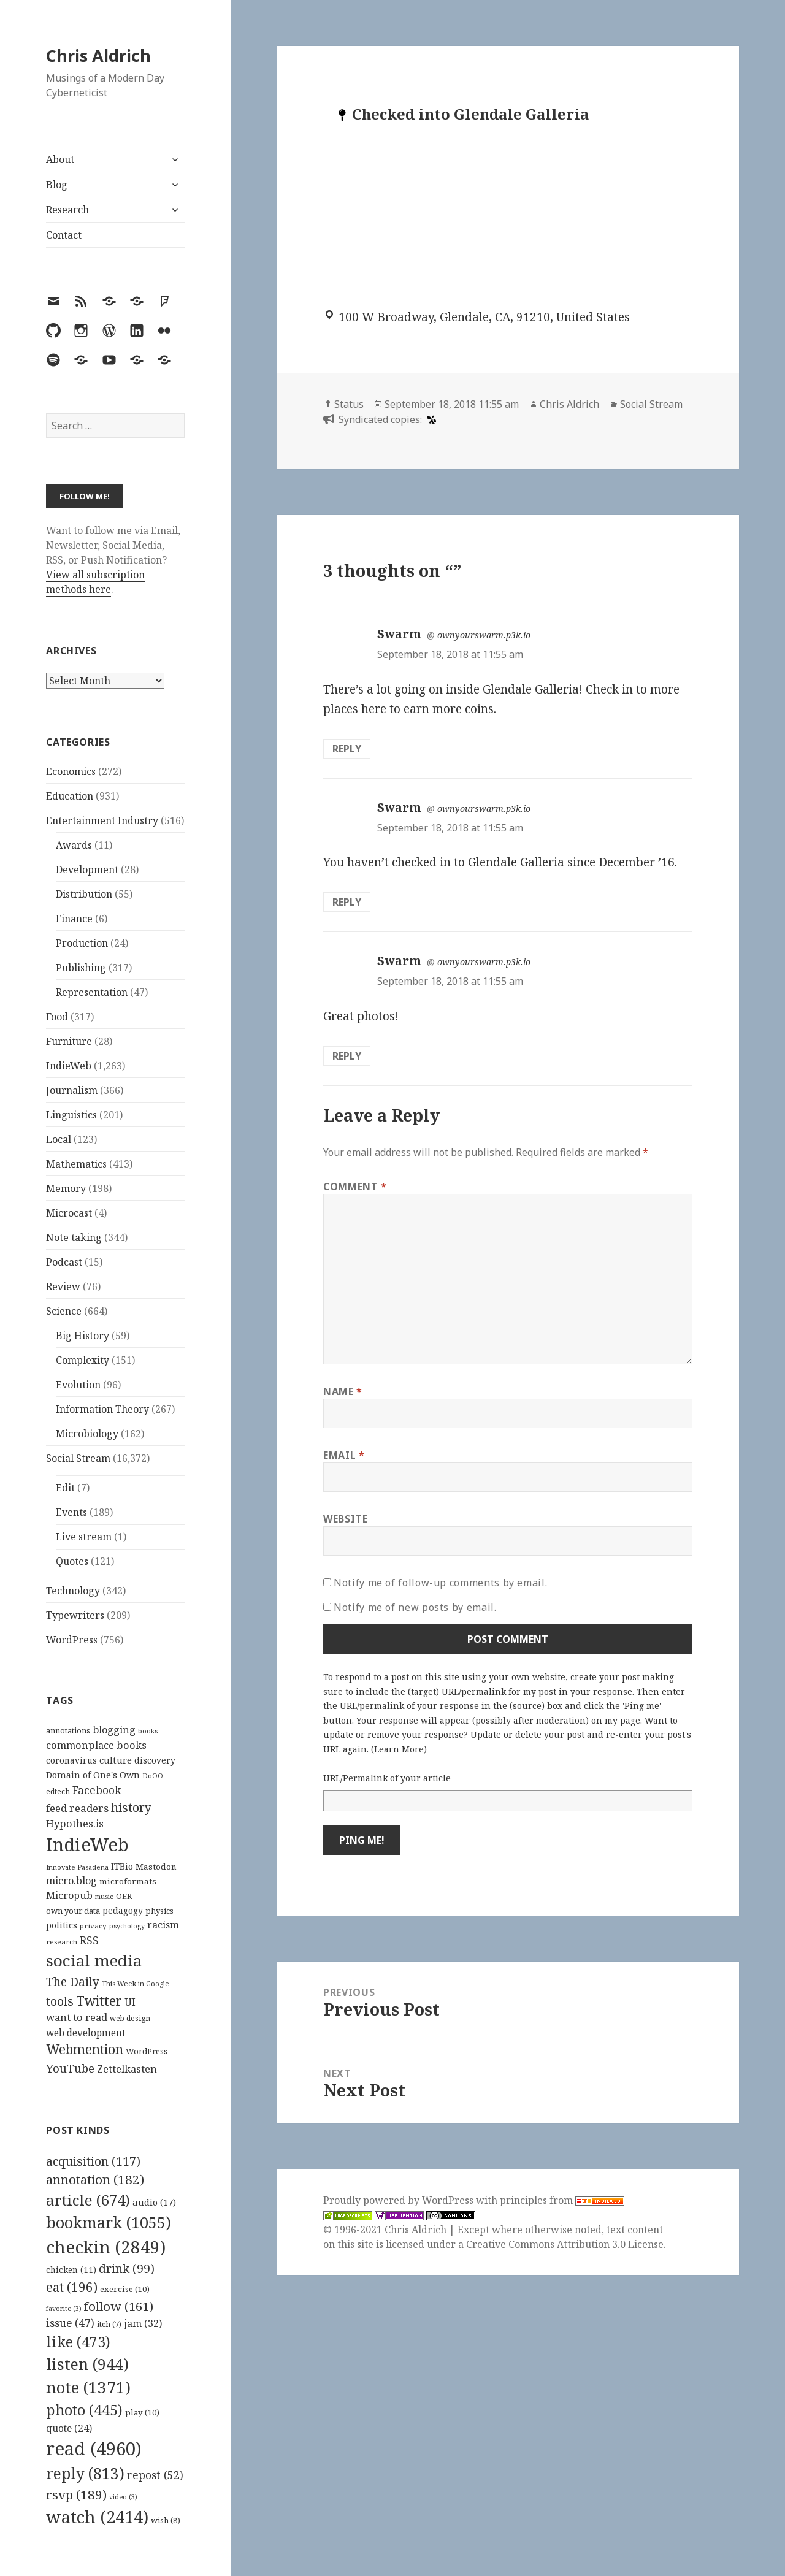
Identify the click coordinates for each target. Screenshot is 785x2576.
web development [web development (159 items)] (86, 2033)
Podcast (64, 1262)
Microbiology (87, 1433)
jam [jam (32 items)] (143, 2323)
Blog (56, 184)
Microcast (69, 1213)
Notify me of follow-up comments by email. (440, 1582)
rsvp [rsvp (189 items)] (76, 2494)
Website (345, 1519)
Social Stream (78, 1458)
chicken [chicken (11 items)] (71, 2270)
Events (71, 1512)
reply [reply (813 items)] (85, 2473)
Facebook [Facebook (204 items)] (96, 1790)
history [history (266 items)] (131, 1807)
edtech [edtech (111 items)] (58, 1791)
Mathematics (76, 1164)
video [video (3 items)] (123, 2497)
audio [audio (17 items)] (154, 2202)
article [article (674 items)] (88, 2200)
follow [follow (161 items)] (118, 2306)
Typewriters (75, 1615)
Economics (71, 771)
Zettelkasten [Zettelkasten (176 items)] (127, 2069)
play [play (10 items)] (142, 2412)
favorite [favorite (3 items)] (64, 2308)
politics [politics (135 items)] (61, 1925)
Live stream (84, 1536)
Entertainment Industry (102, 820)
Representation (92, 992)
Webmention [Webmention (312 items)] (84, 2049)
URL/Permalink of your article (387, 1778)
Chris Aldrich (98, 55)
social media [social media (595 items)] (94, 1960)
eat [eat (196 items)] (72, 2287)
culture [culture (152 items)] (115, 1760)
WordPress (72, 1639)
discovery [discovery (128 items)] (154, 1760)
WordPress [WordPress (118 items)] (146, 2051)
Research (67, 209)
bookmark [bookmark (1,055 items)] (108, 2222)
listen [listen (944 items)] (87, 2363)
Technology (73, 1590)
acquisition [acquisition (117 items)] (93, 2161)
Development (87, 869)
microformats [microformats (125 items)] (127, 1881)
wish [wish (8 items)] (165, 2520)
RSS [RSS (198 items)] (89, 1940)
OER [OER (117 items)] (124, 1895)
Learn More (399, 1749)
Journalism (72, 1090)
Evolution (78, 1384)
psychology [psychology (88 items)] (127, 1926)
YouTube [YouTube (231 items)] (70, 2068)
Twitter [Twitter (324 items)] (99, 2000)
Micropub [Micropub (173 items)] (69, 1895)
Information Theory (102, 1409)
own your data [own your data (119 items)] (73, 1910)
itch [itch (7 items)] (109, 2324)
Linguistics (71, 1115)
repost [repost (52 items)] (155, 2474)
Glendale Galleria (521, 114)
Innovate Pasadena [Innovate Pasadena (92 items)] (77, 1866)
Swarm (399, 634)
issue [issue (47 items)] (70, 2323)
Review (63, 1286)
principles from (562, 2200)
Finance (74, 918)
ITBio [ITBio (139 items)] (122, 1866)
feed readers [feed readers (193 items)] (77, 1808)
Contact (64, 235)
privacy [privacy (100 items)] (93, 1925)
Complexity (82, 1360)
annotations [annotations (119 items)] (68, 1730)
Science (64, 1311)
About (60, 159)
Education (69, 796)
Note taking (74, 1237)
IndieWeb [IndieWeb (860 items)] (87, 1844)
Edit (65, 1487)
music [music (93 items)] (104, 1896)
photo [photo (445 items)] (84, 2410)
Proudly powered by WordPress (399, 2200)
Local (58, 1139)
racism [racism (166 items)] (163, 1925)
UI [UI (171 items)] (130, 2002)
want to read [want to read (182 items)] (76, 2017)
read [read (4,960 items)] (94, 2448)
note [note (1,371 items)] (88, 2387)
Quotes (72, 1561)
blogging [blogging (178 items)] (114, 1730)
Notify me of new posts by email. (415, 1607)
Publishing (81, 967)
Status (349, 404)
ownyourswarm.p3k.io (483, 635)
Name (342, 1391)
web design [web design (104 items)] (130, 2018)
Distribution (84, 894)
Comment (355, 1186)
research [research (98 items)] (61, 1941)
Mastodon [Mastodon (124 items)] (156, 1866)
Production (82, 943)
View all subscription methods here (95, 582)
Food (57, 1016)
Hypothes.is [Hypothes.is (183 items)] (75, 1823)
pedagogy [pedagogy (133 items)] (122, 1910)
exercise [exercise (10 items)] (125, 2289)
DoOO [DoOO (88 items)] (152, 1775)
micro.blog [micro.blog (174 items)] (71, 1880)
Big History (82, 1335)
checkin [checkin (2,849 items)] (106, 2246)
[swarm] (430, 419)
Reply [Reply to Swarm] (346, 748)
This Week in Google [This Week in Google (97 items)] (135, 1983)
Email (343, 1455)
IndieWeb (68, 1065)
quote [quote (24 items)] (69, 2428)
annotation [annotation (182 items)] (95, 2179)
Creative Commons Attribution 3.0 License (565, 2244)
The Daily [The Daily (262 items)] (72, 1981)
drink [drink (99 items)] (127, 2269)
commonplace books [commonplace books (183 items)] (96, 1745)
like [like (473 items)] (78, 2342)
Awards (74, 845)
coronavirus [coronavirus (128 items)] (71, 1760)
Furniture (69, 1041)
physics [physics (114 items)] (159, 1910)
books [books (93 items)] (148, 1730)
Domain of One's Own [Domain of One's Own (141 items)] (93, 1775)
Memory (66, 1188)
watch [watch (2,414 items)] (97, 2516)
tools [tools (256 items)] (60, 2001)
